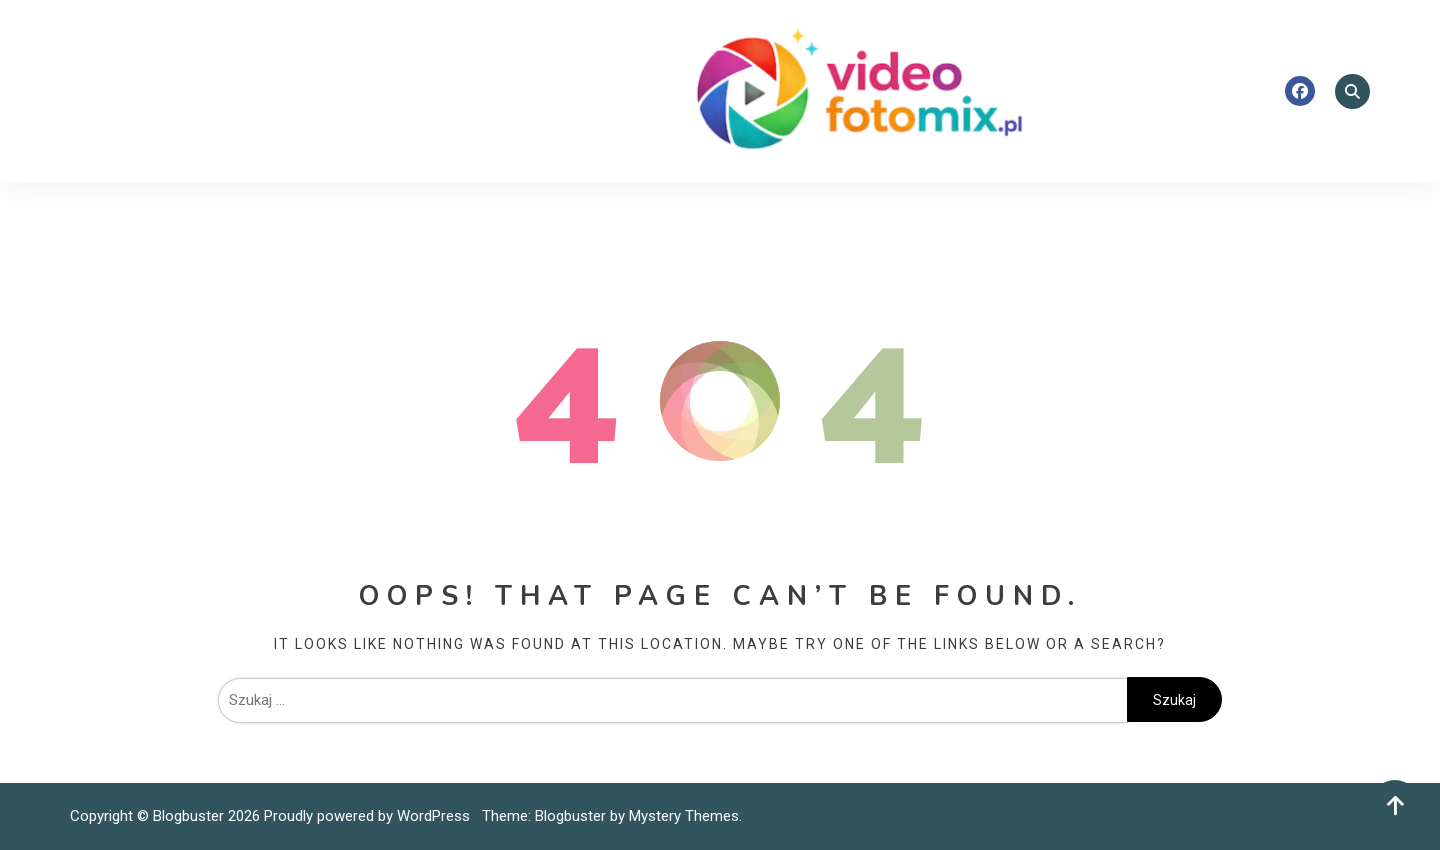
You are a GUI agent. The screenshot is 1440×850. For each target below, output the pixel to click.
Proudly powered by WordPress (369, 816)
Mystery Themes (684, 816)
